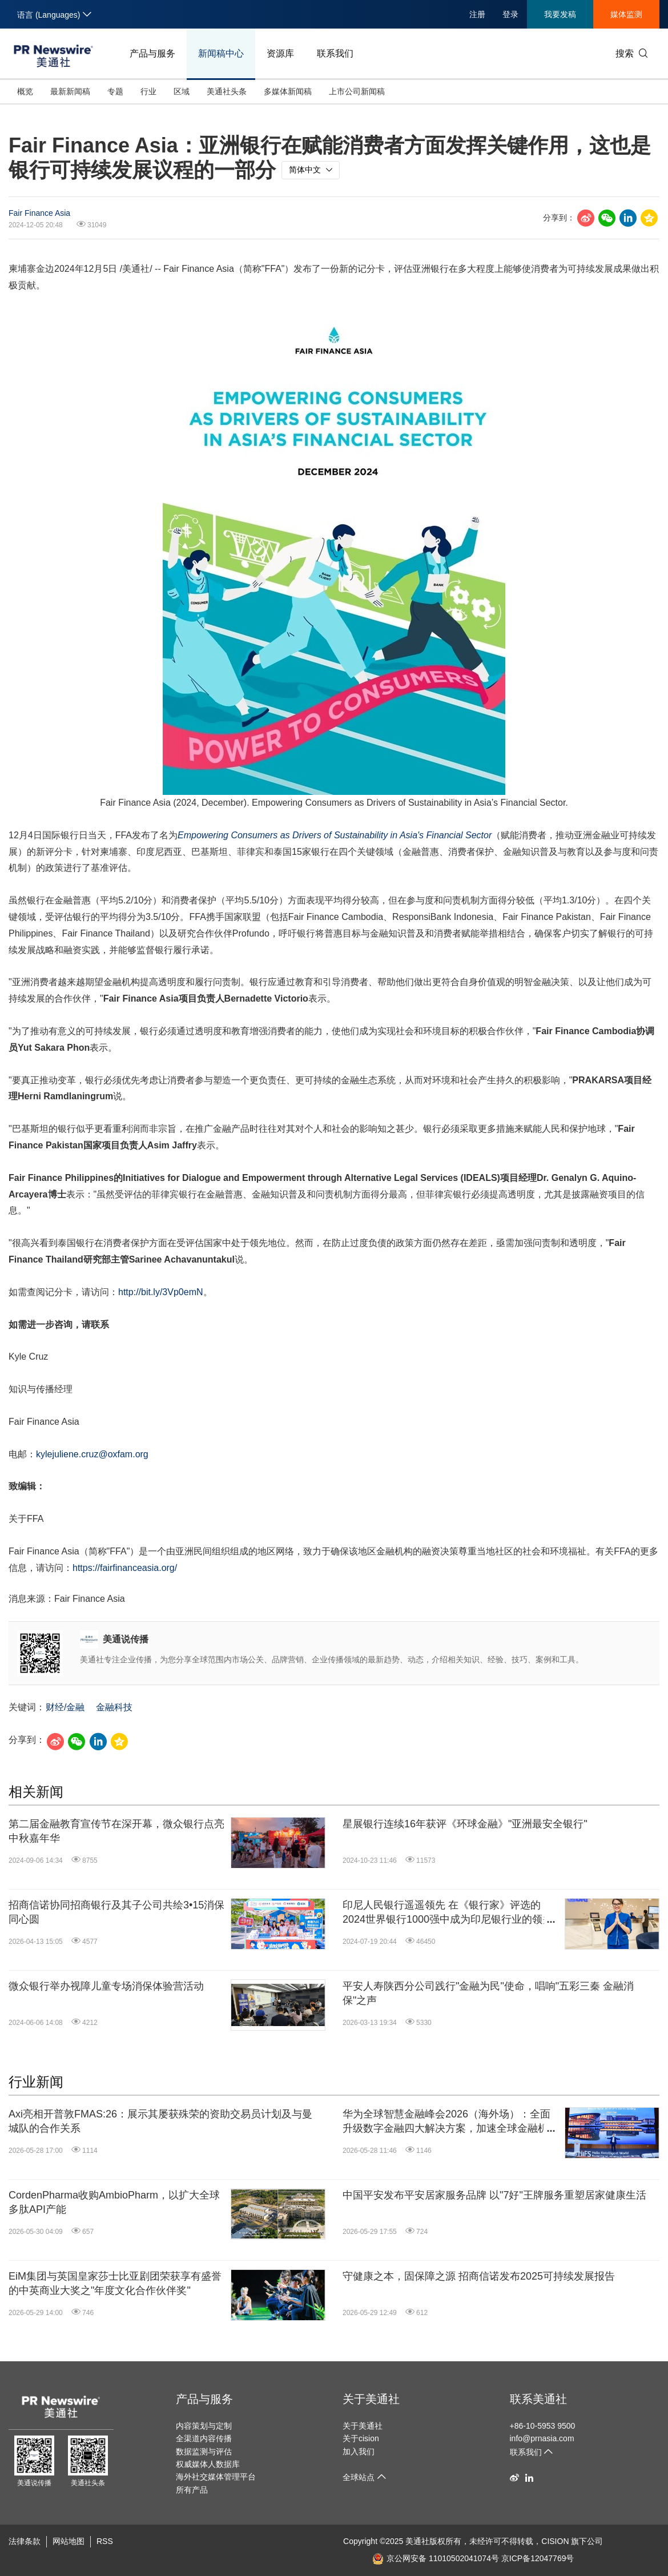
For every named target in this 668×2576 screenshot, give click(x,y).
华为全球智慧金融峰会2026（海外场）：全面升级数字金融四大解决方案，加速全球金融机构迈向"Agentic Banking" (450, 2122)
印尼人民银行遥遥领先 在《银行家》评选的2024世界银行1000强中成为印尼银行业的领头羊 (448, 1913)
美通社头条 (227, 91)
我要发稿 (560, 14)
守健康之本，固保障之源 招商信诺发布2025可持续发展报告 (479, 2276)
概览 (25, 91)
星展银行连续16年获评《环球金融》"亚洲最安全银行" (465, 1824)
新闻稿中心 (221, 53)
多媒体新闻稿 (288, 91)
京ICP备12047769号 (537, 2558)
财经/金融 (65, 1707)
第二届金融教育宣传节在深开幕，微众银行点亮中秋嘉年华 (116, 1831)
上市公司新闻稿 (357, 91)
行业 (148, 91)
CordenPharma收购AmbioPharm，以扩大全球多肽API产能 (114, 2202)
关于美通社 (371, 2399)
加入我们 (359, 2451)
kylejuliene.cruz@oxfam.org (92, 1454)
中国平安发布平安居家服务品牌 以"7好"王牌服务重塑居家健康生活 (494, 2195)
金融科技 (114, 1707)
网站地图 (68, 2541)
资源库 (280, 53)
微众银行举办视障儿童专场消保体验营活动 (106, 1986)
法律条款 (25, 2541)
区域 (182, 91)
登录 (510, 14)
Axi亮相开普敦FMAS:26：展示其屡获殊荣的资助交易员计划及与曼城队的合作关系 (160, 2121)
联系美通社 (538, 2399)
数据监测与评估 (204, 2451)
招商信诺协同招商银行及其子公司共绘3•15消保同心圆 (116, 1912)
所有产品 (192, 2489)
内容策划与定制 (204, 2425)
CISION (555, 2541)
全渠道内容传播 (204, 2438)
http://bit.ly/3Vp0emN (160, 1292)
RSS (104, 2541)
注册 (477, 14)
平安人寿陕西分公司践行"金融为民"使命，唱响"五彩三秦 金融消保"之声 (488, 1993)
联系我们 (335, 53)
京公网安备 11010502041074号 (435, 2558)
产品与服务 (152, 53)
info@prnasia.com (542, 2438)
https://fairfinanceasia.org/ (125, 1568)
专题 (115, 91)
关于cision (361, 2438)
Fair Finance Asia (39, 213)
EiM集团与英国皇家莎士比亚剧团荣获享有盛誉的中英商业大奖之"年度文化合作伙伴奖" (115, 2283)
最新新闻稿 (70, 91)
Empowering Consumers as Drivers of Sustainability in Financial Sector (335, 835)
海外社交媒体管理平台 (216, 2476)
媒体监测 (626, 14)
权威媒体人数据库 (208, 2464)
